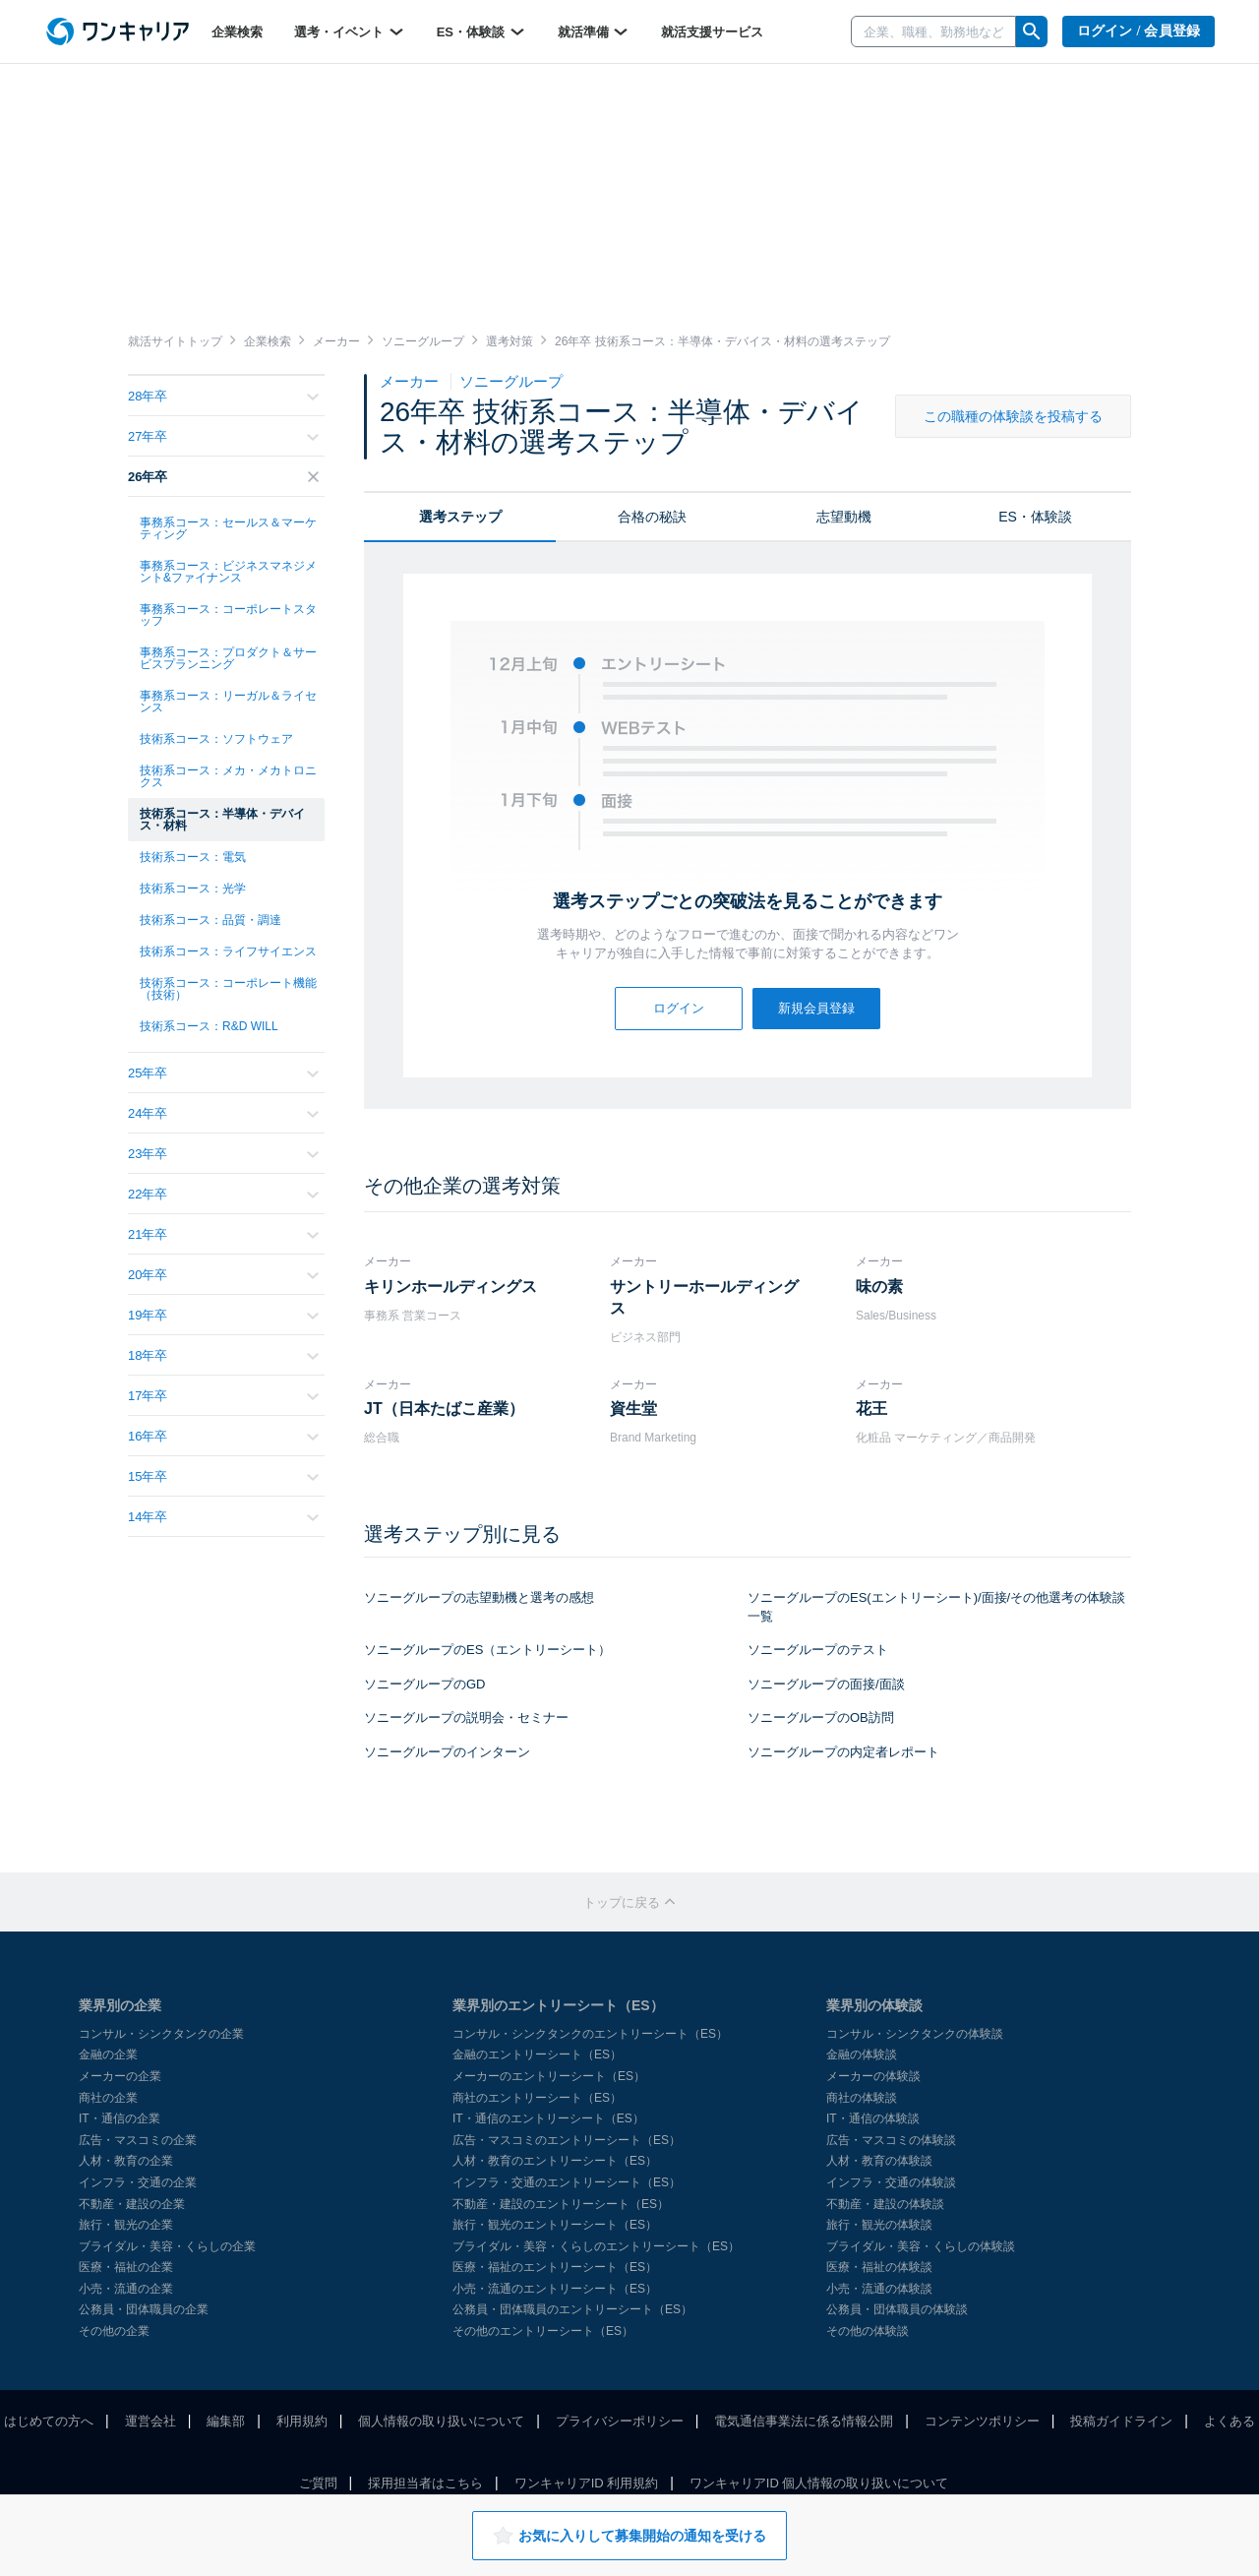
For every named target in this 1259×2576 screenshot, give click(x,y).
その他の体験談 (867, 2331)
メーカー (411, 381)
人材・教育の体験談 (879, 2161)
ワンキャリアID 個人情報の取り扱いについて (819, 2483)
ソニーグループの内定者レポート (843, 1752)
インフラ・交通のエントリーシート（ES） (566, 2182)
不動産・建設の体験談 (885, 2204)
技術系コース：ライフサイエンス (228, 951)
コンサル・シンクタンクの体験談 (914, 2034)
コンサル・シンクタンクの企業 (161, 2034)
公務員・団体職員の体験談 (897, 2309)
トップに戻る (629, 1902)
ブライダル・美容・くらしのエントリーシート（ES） (596, 2246)
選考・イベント (349, 31)
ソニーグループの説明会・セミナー (466, 1717)
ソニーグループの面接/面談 (826, 1684)
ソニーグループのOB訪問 (821, 1717)
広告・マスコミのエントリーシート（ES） (566, 2140)
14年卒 (223, 1516)
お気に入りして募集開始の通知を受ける (629, 2536)
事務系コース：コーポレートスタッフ (228, 615)
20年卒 (223, 1274)
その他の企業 (114, 2331)
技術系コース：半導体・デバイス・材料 (222, 819)
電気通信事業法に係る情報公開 (803, 2421)
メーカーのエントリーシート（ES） (548, 2076)
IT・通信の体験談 (873, 2118)
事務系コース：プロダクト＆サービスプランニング (228, 658)
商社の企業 (108, 2098)
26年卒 (223, 476)
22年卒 (223, 1194)
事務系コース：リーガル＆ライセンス (228, 701)
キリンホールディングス (450, 1286)
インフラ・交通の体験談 (891, 2182)
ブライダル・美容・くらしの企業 (167, 2246)
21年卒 (223, 1234)
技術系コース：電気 (193, 857)
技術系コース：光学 (193, 888)
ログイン (678, 1008)
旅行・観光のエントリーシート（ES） (554, 2225)
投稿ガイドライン (1121, 2421)
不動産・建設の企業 (132, 2204)
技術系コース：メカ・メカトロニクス (228, 776)
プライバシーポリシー (620, 2421)
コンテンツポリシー (982, 2421)
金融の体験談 (861, 2054)
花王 (871, 1408)
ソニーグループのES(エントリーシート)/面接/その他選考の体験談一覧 (936, 1607)
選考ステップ (460, 516)
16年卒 (223, 1436)
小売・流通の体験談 (879, 2289)
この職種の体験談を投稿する (1013, 416)
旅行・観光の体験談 (879, 2225)
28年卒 (223, 396)
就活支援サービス (712, 32)
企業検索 (237, 32)
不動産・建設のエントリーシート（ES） (560, 2204)
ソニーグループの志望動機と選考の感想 (479, 1597)
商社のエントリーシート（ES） (537, 2098)
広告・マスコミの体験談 (891, 2140)
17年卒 (223, 1395)
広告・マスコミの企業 (138, 2140)
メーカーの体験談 (873, 2076)
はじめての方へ (48, 2421)
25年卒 (223, 1073)
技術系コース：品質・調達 (210, 920)
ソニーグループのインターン (447, 1752)
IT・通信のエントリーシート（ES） (548, 2118)
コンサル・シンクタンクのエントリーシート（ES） (590, 2034)
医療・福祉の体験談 (879, 2267)
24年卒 (223, 1113)
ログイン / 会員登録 (1139, 31)
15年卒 (223, 1476)
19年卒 (223, 1315)
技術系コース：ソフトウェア (216, 739)
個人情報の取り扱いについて (441, 2421)
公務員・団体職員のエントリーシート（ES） (572, 2309)
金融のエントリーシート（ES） (537, 2054)
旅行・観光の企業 (126, 2225)
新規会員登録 (816, 1008)
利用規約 (302, 2421)
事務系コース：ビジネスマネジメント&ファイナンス (228, 571)
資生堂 (633, 1408)
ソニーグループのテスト (818, 1649)
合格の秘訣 (652, 516)
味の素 (879, 1286)
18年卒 (223, 1355)
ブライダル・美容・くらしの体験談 (920, 2246)
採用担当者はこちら (425, 2483)
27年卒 (223, 436)
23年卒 (223, 1153)
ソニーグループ (511, 381)
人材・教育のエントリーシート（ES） (554, 2161)
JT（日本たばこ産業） (444, 1408)
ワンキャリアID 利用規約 (586, 2483)
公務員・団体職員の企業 (144, 2309)
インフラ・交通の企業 (138, 2182)
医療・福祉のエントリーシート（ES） (554, 2267)
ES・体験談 (481, 31)
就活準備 (594, 31)
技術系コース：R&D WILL (209, 1026)
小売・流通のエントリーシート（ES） (554, 2289)
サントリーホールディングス (704, 1297)
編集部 (226, 2421)
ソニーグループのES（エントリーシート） (487, 1649)
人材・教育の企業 (126, 2161)
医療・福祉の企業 (126, 2267)
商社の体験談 (861, 2098)
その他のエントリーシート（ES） (542, 2331)
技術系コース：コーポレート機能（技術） (228, 989)
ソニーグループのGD (425, 1684)
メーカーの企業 (120, 2076)
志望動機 (843, 516)
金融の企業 (108, 2054)
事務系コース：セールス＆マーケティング (228, 528)
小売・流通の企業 (126, 2289)
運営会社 (150, 2421)
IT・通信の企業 (119, 2118)
